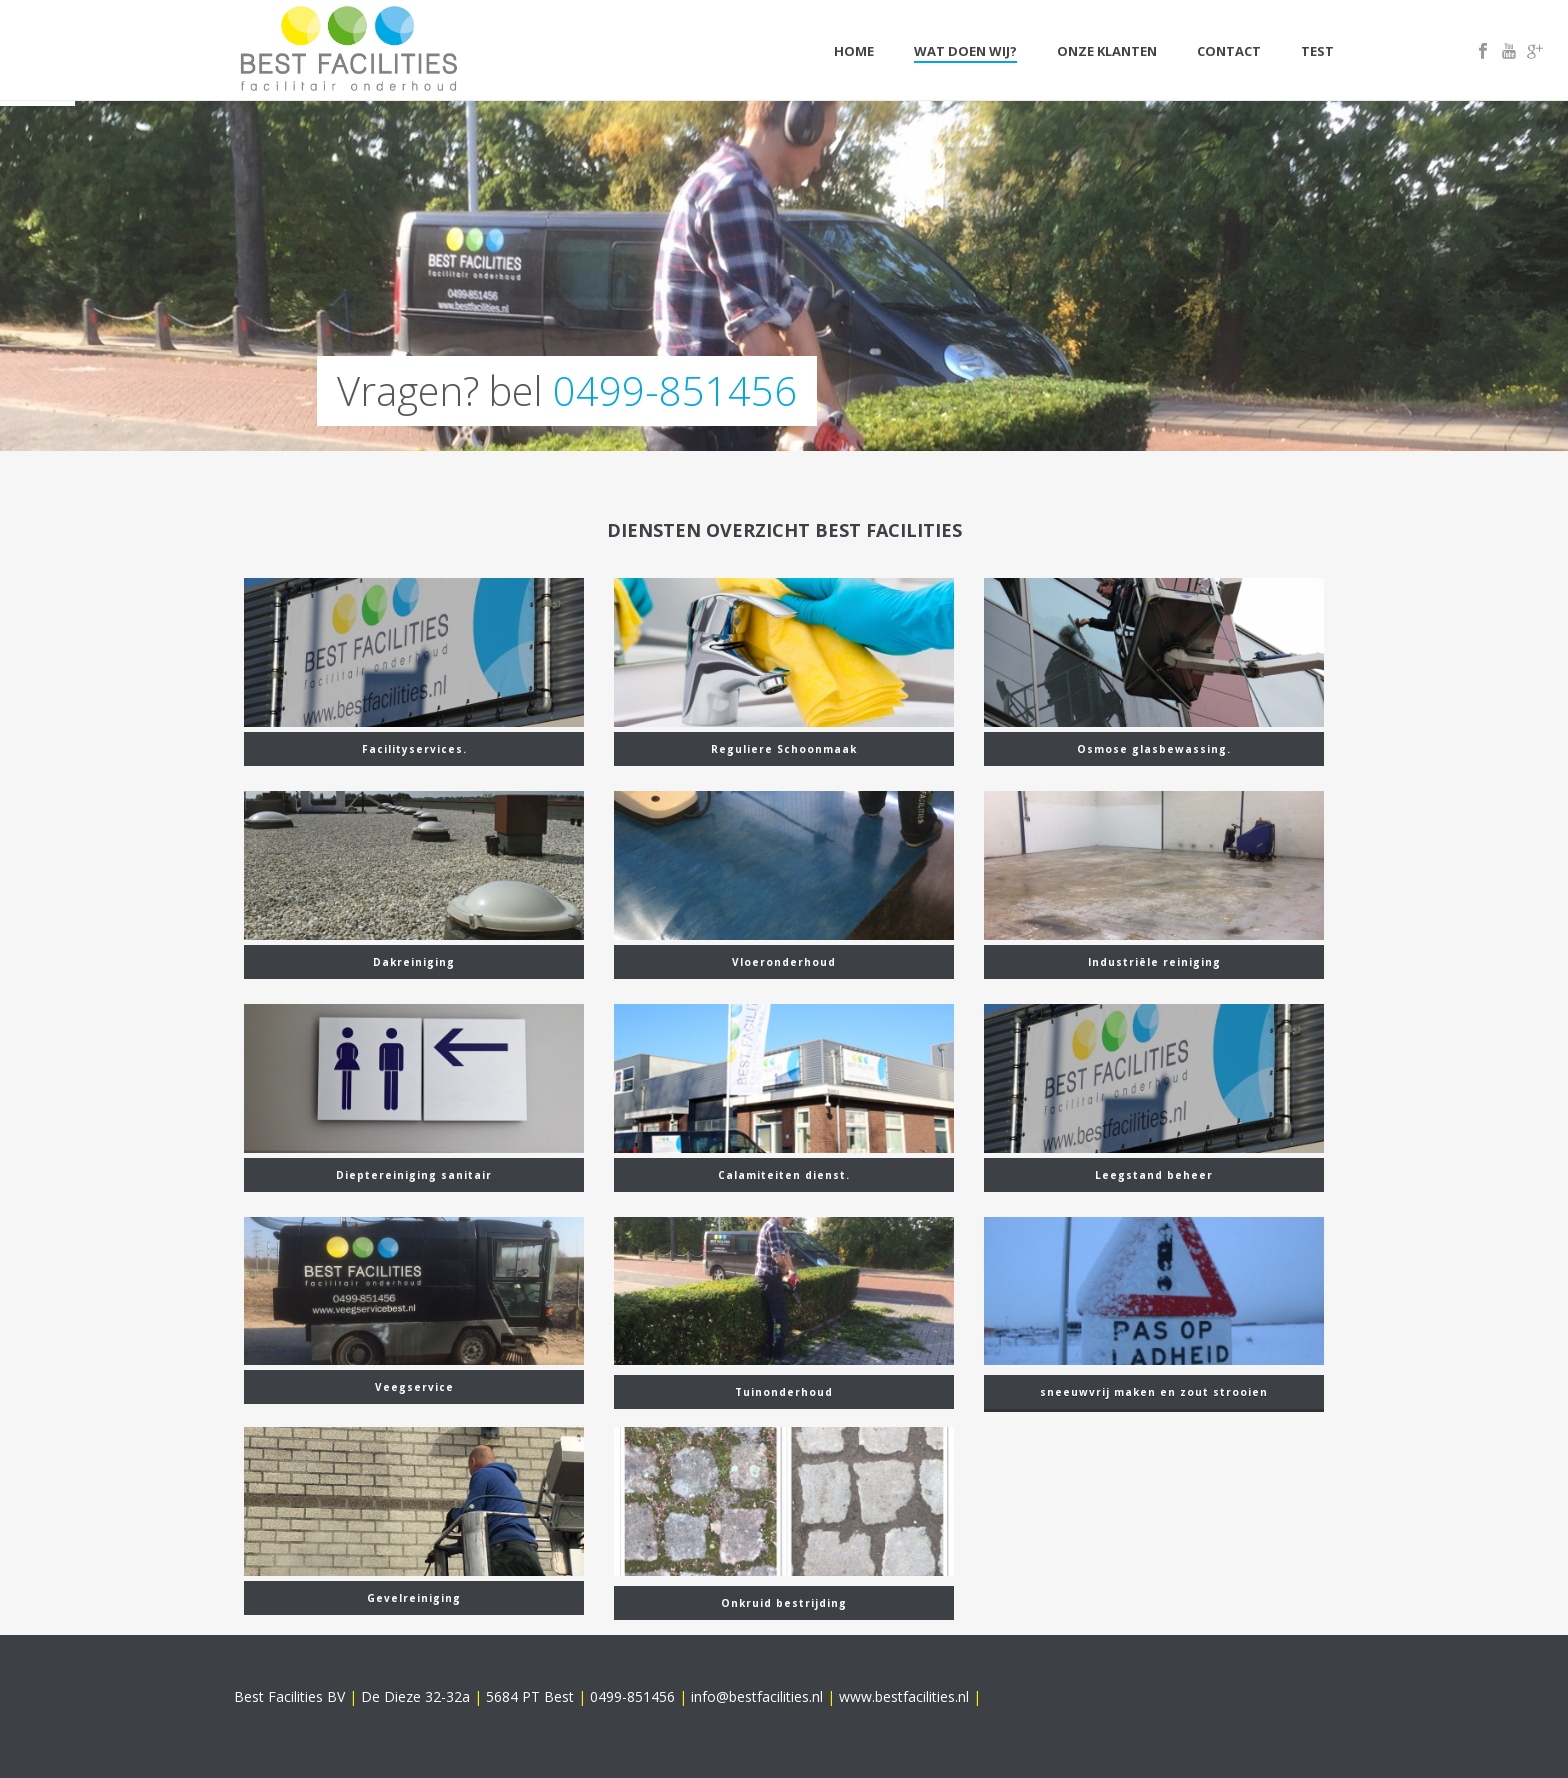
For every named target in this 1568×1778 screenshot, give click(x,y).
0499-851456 (675, 390)
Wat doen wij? (965, 51)
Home (854, 51)
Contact (1229, 51)
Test (1317, 51)
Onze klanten (1107, 51)
